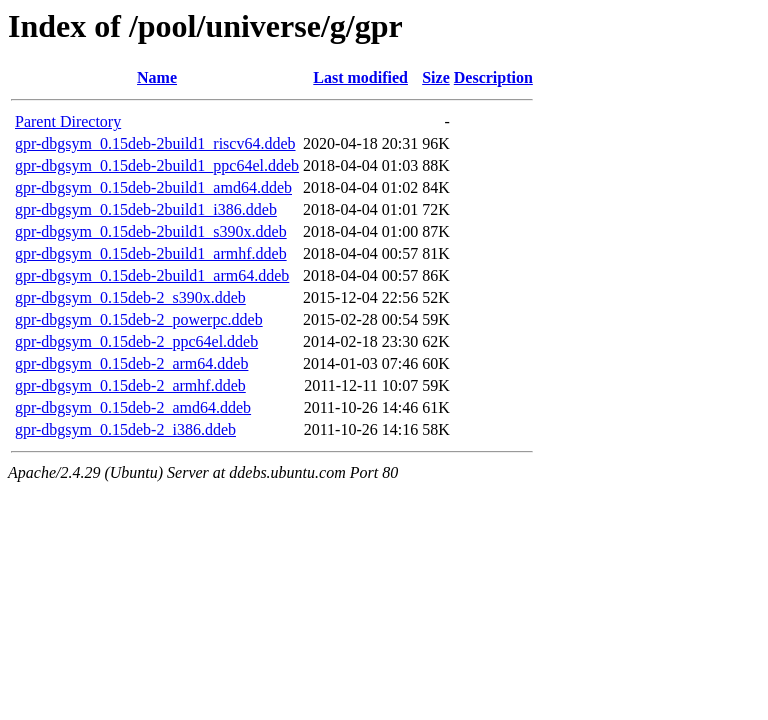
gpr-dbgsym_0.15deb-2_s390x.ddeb (130, 297)
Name (157, 77)
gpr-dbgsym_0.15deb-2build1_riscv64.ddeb (155, 143)
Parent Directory (68, 121)
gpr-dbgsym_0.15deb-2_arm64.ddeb (131, 363)
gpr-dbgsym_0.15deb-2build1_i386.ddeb (146, 209)
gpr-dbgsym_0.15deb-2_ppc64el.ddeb (136, 341)
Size (436, 77)
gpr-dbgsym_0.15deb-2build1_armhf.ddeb (151, 253)
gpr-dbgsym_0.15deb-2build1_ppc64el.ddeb (157, 165)
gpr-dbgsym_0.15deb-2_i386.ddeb (125, 429)
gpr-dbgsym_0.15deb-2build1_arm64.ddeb (152, 275)
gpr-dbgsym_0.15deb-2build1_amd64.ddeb (153, 187)
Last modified (360, 77)
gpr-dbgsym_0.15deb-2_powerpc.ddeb (139, 319)
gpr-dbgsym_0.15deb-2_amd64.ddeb (133, 407)
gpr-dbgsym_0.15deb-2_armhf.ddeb (130, 385)
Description (493, 77)
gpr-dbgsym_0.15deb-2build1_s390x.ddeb (151, 231)
